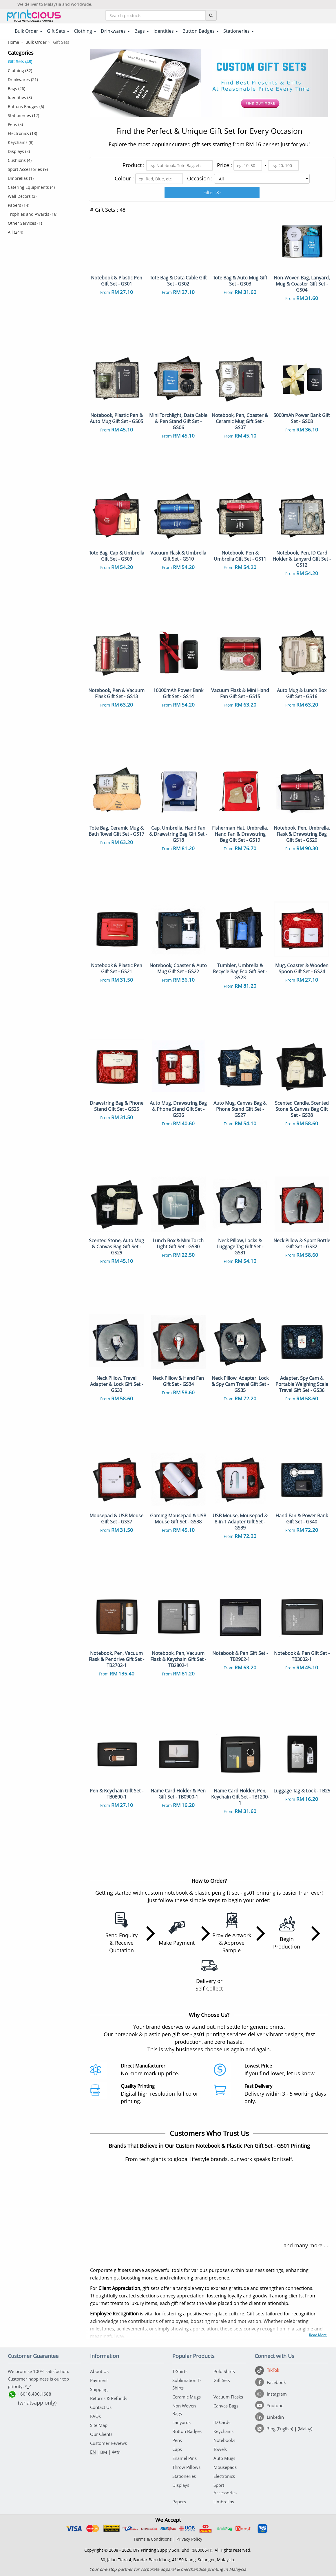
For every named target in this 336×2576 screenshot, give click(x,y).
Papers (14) (18, 205)
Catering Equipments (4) (31, 187)
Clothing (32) (20, 70)
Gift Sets (221, 2380)
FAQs (95, 2416)
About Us (99, 2371)
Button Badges (187, 2431)
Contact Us (101, 2407)
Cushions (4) (20, 160)
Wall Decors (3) (22, 196)
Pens (177, 2440)
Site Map (98, 2425)
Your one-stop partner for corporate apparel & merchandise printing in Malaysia (168, 2569)
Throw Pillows (186, 2467)
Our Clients (101, 2434)
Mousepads (225, 2467)
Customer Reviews (108, 2443)
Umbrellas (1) (21, 178)
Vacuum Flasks (228, 2397)
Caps (177, 2449)
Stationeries (184, 2476)
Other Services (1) (25, 223)
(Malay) (305, 2429)
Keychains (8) (20, 142)
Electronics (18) (22, 133)
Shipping (98, 2389)
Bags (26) (16, 88)
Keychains (223, 2431)
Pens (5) (15, 124)
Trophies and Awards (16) (32, 214)
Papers (179, 2501)
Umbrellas (223, 2501)
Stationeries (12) (23, 115)
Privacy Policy (189, 2539)
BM (103, 2452)
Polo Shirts (224, 2371)
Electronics (224, 2476)
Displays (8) (19, 151)
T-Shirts (179, 2371)
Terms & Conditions (153, 2539)
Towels (220, 2449)
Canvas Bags (225, 2406)
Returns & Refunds (108, 2398)
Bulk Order (36, 42)
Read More (318, 2334)
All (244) (15, 232)
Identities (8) (20, 97)
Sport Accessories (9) (28, 169)
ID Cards (221, 2422)
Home (13, 42)
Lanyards (181, 2422)
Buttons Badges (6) (26, 106)
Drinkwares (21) (23, 79)
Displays (180, 2485)
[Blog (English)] (274, 2429)
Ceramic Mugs (186, 2397)
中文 (116, 2452)
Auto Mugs (224, 2458)
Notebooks (224, 2440)
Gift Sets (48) (20, 61)
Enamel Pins (184, 2458)
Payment (99, 2380)
